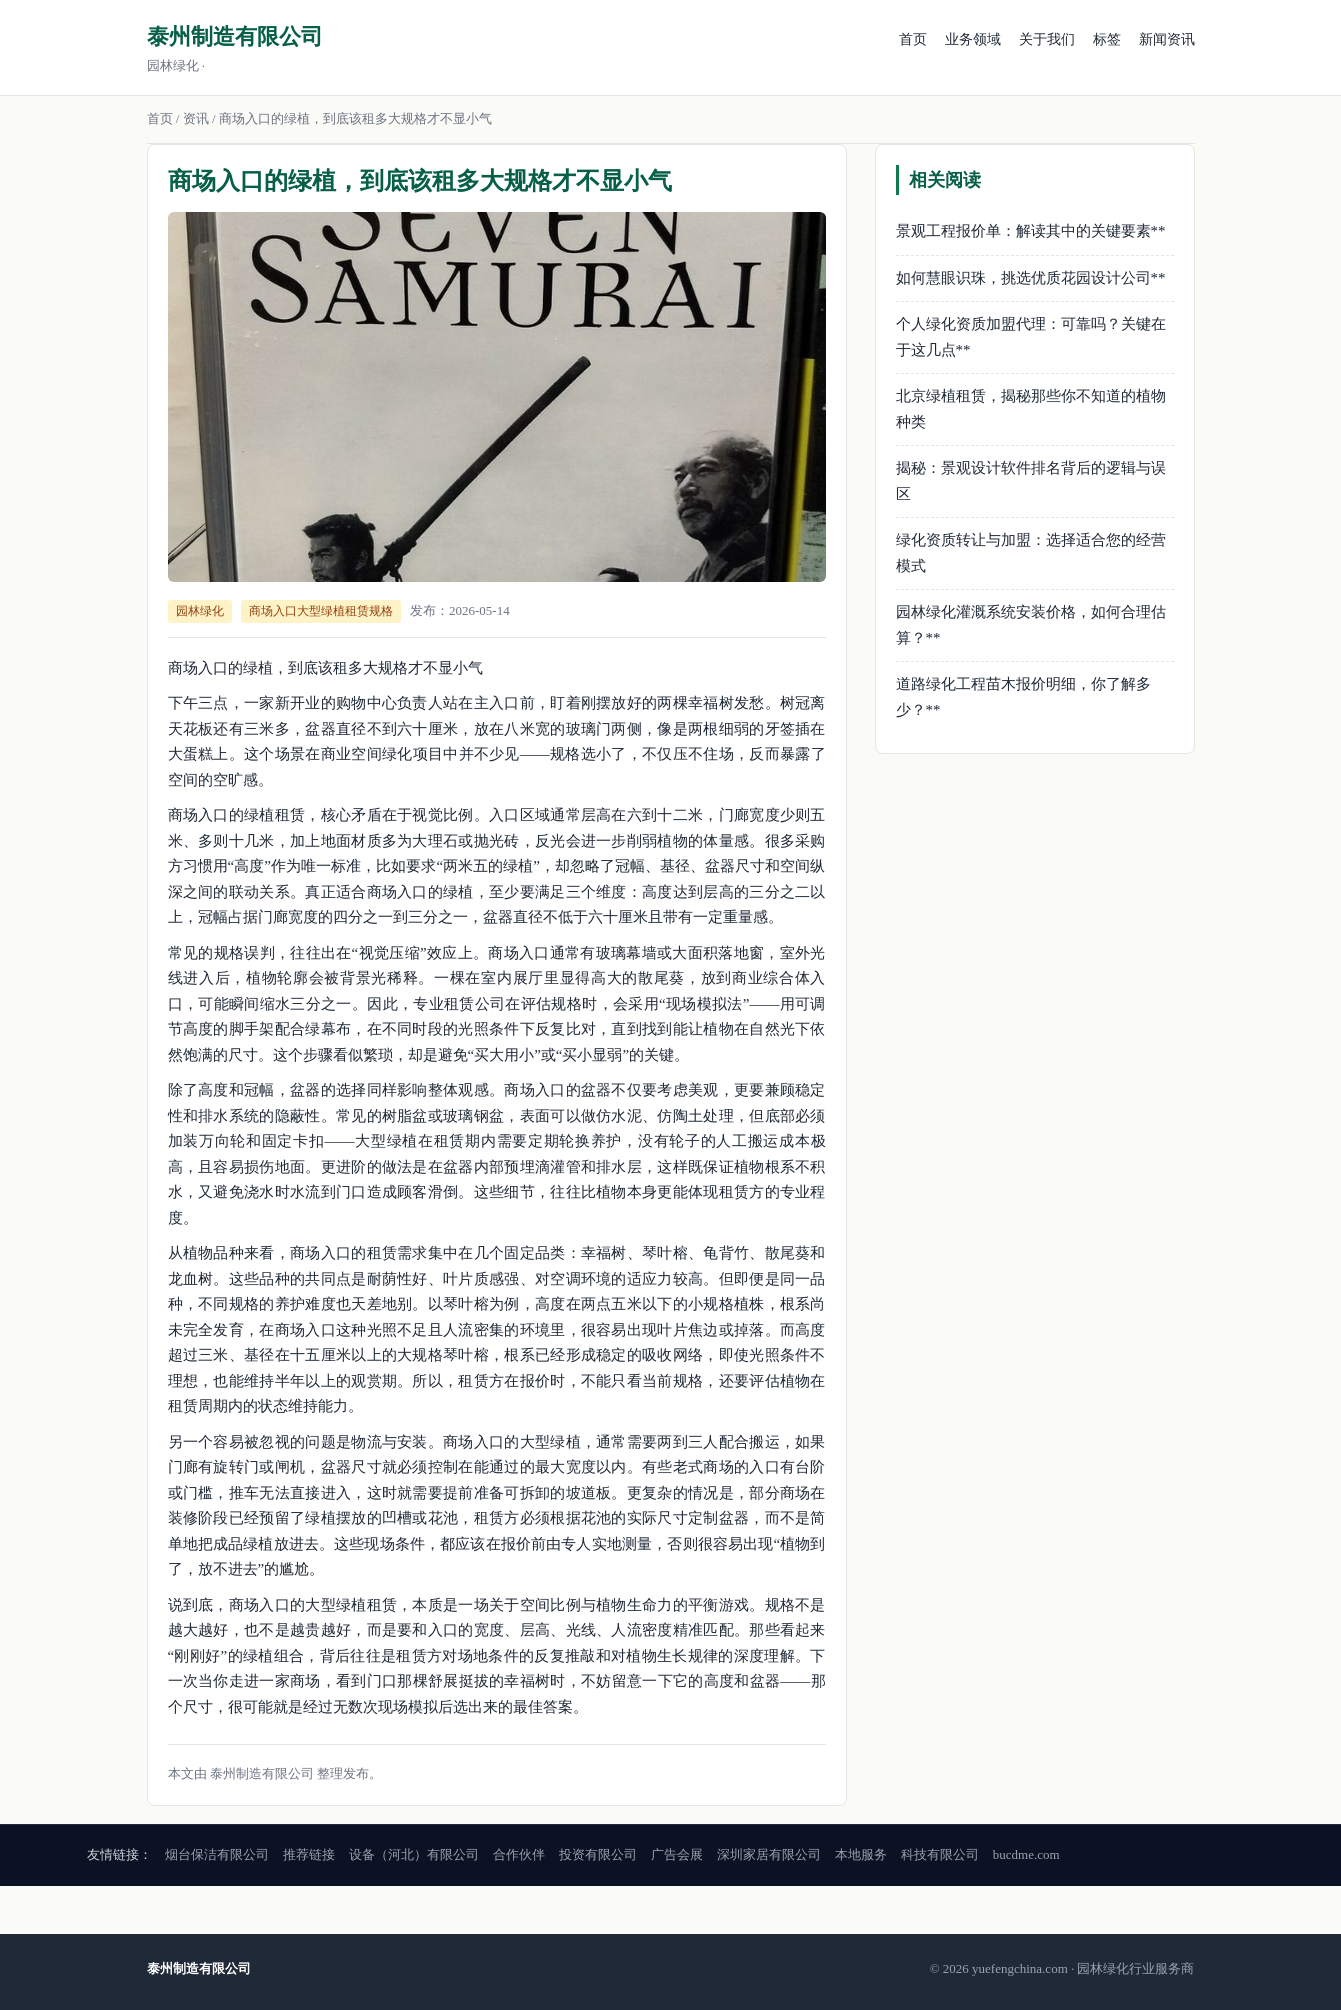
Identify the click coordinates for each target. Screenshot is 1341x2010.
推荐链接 (309, 1854)
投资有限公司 (598, 1854)
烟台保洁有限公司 (217, 1854)
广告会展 (677, 1854)
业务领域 (973, 39)
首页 (913, 39)
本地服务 (861, 1854)
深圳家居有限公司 (769, 1854)
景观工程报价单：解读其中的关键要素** (1031, 231)
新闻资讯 (1167, 39)
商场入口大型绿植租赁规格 (321, 611)
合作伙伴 (519, 1854)
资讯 (196, 118)
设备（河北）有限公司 (414, 1854)
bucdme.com (1026, 1854)
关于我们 (1047, 39)
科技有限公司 (940, 1854)
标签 (1107, 39)
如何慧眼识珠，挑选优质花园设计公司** (1031, 278)
